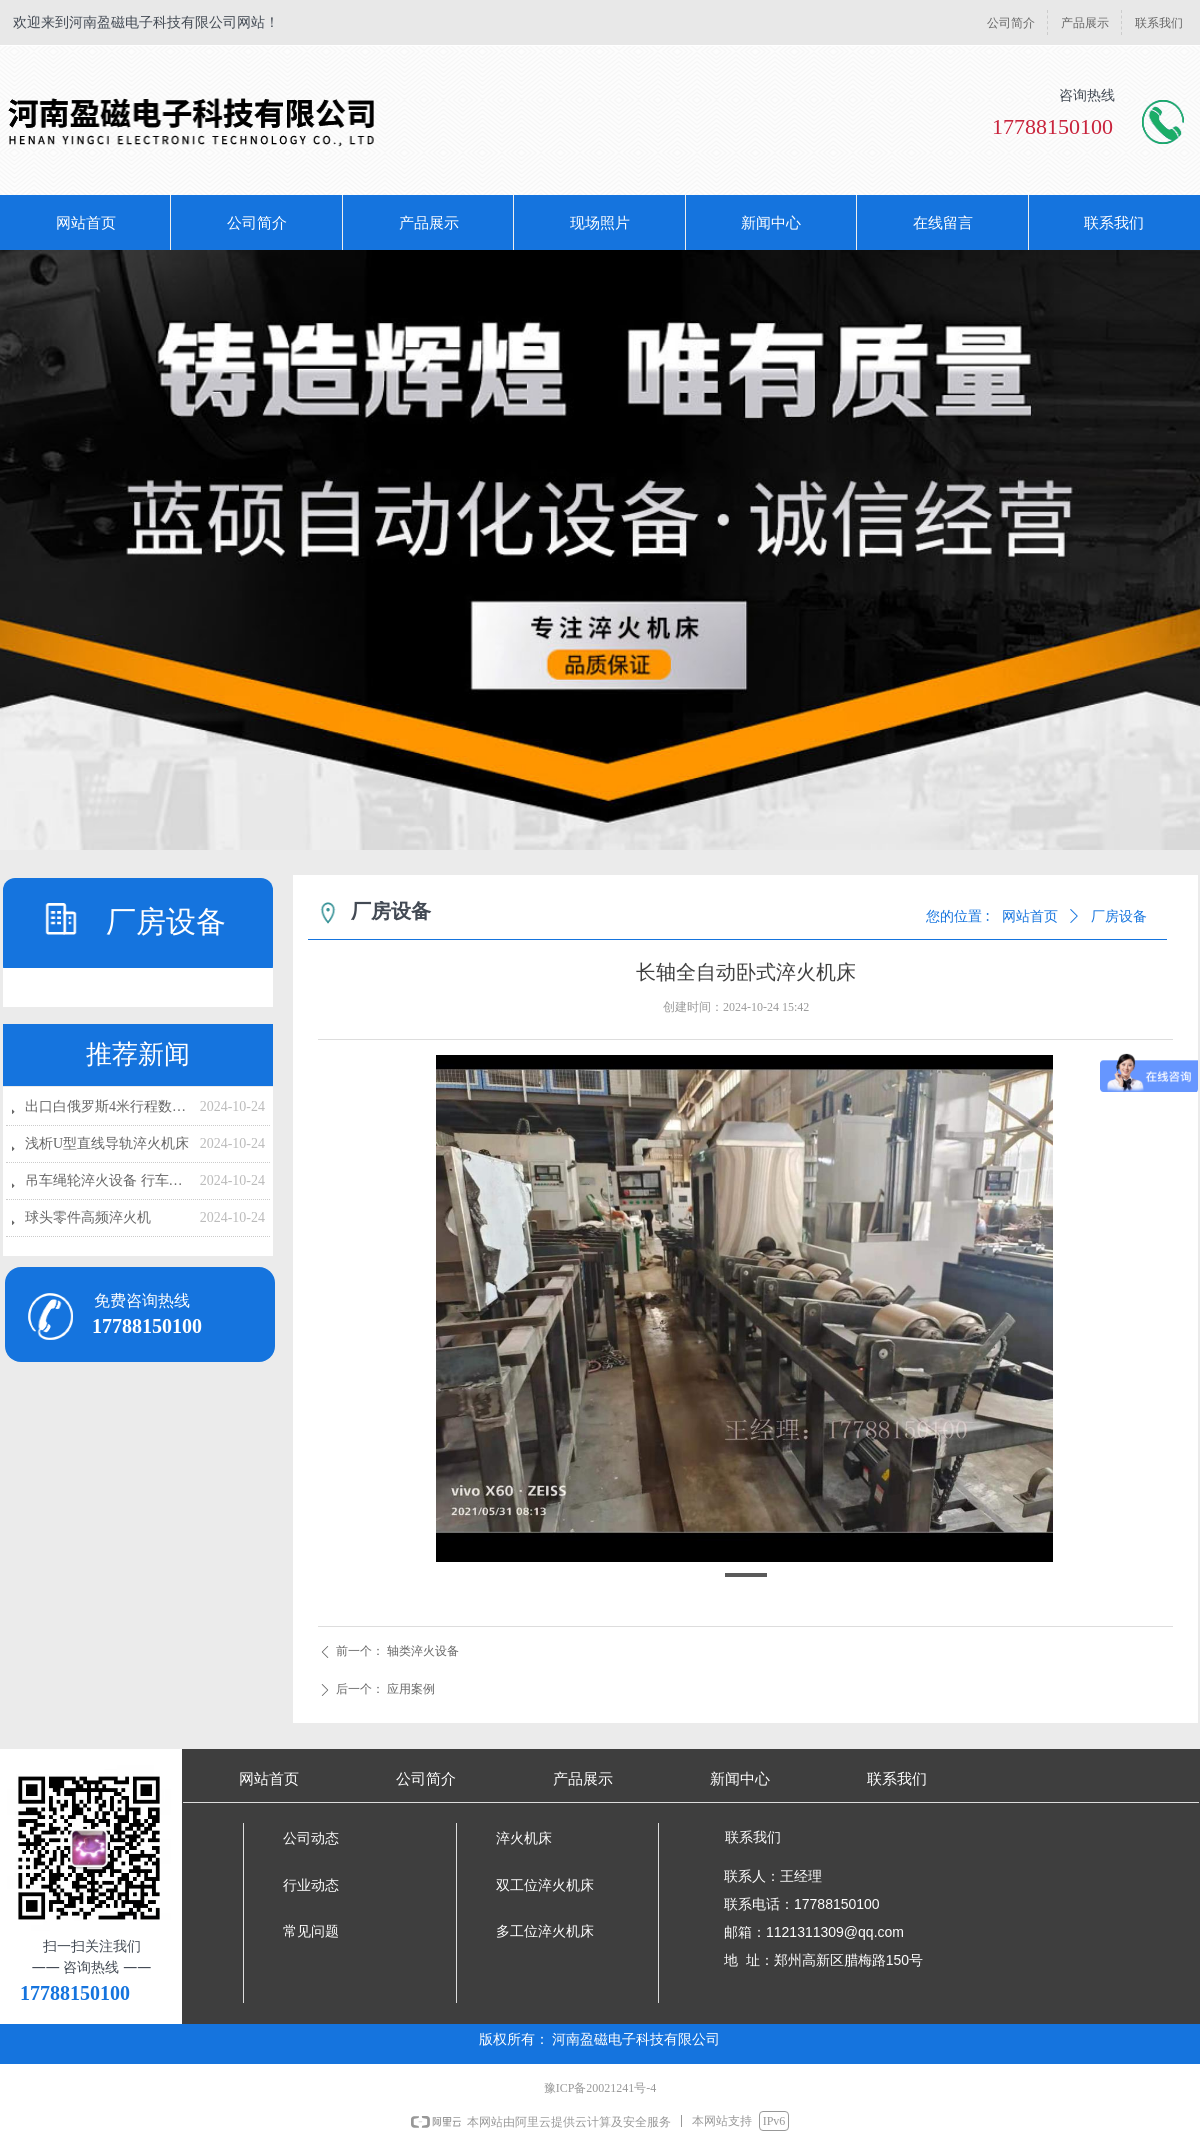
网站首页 (1030, 916)
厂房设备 (1119, 916)
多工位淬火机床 (545, 1931)
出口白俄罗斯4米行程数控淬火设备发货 (107, 1106)
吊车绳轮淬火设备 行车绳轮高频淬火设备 (107, 1180)
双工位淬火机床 (545, 1885)
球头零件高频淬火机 (88, 1217)
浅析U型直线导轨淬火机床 (107, 1143)
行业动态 (311, 1885)
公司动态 (311, 1838)
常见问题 (311, 1931)
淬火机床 (524, 1838)
